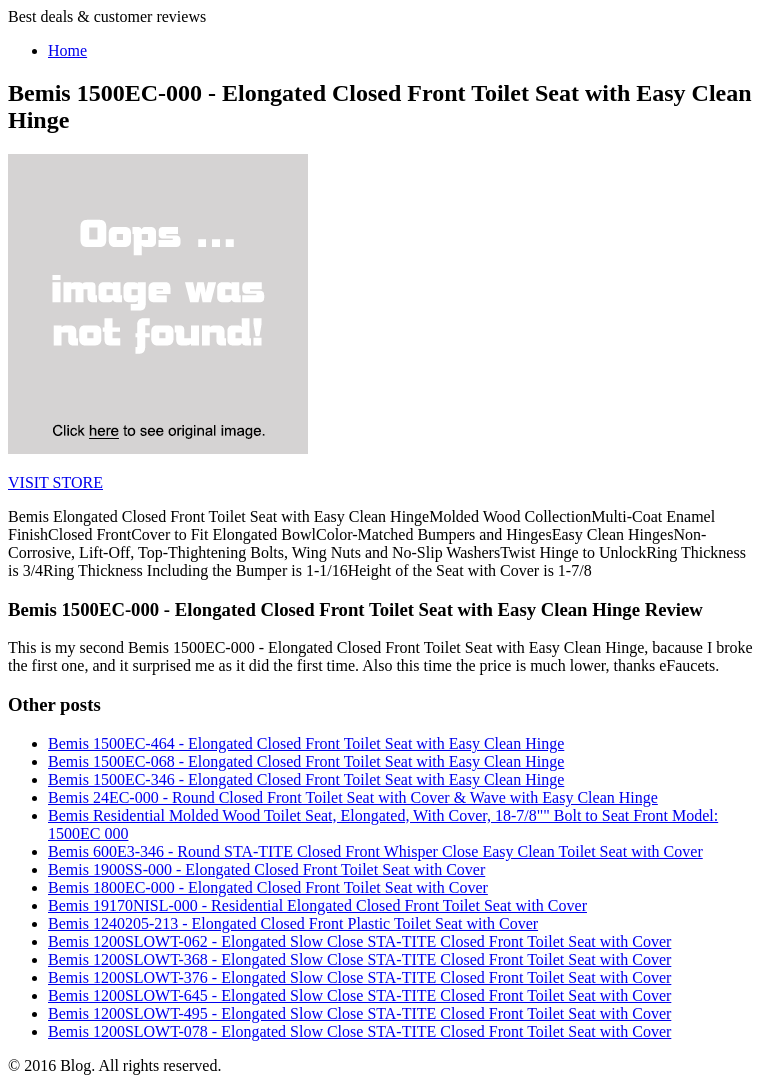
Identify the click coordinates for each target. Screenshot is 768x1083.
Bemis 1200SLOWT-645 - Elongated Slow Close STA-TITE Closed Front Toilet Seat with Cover (359, 995)
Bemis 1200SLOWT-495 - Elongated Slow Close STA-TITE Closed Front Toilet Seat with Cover (359, 1013)
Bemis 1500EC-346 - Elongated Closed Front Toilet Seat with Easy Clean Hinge (306, 779)
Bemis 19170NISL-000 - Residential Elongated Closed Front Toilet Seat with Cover (317, 905)
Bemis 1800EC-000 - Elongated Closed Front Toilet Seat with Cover (268, 887)
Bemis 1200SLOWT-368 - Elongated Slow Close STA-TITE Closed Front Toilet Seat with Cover (359, 959)
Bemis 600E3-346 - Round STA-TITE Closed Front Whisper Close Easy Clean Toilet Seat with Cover (375, 851)
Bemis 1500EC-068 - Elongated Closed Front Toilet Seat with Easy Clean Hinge (306, 761)
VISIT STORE (55, 482)
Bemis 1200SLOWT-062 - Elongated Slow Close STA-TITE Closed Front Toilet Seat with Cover (359, 941)
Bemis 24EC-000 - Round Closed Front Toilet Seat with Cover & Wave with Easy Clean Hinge (353, 797)
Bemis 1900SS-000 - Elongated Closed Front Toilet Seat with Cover (266, 869)
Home (67, 50)
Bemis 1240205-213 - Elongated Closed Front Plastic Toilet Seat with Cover (293, 923)
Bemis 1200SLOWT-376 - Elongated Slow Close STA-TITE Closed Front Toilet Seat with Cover (359, 977)
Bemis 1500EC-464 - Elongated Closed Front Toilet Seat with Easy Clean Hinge (306, 743)
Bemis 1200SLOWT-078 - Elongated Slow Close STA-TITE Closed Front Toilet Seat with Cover (359, 1031)
